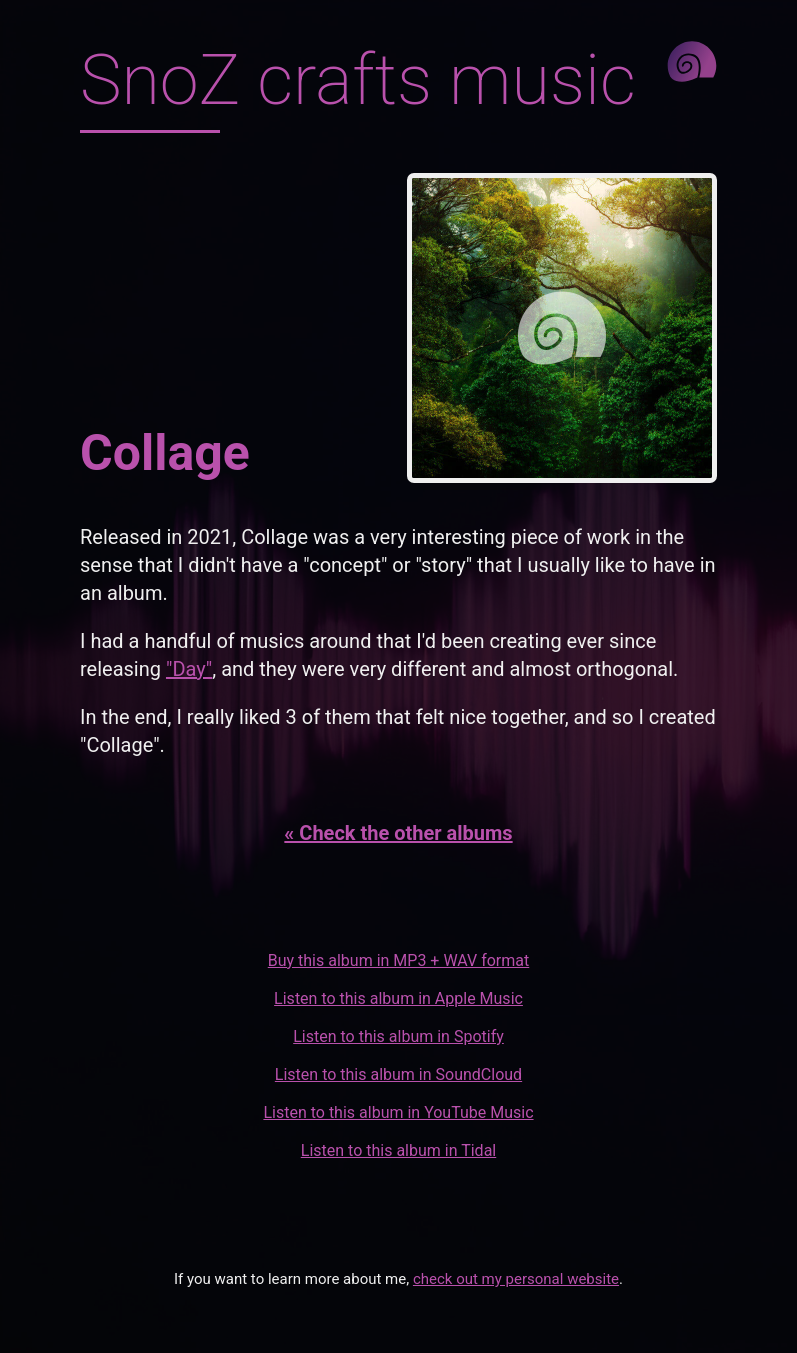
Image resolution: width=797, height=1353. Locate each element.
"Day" (189, 669)
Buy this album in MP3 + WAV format (399, 960)
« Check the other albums (398, 833)
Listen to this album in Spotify (398, 1036)
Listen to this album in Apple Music (398, 998)
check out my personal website (516, 1279)
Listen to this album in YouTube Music (398, 1112)
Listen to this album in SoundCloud (398, 1074)
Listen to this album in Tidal (398, 1150)
